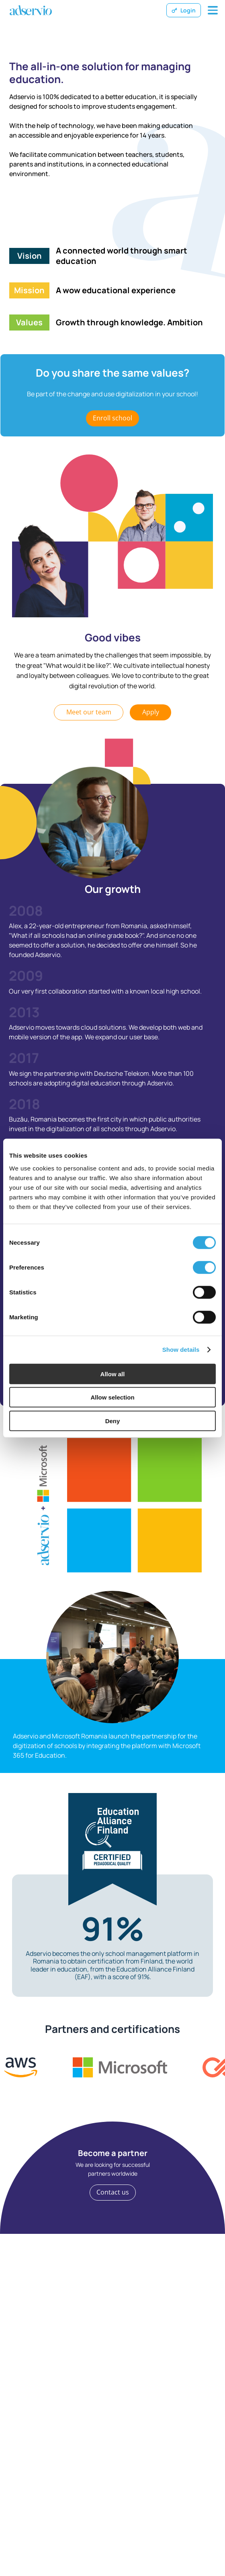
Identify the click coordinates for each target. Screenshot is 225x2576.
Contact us (112, 2192)
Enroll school (112, 418)
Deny (112, 1420)
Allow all (112, 1373)
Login (184, 10)
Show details (181, 1349)
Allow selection (112, 1397)
